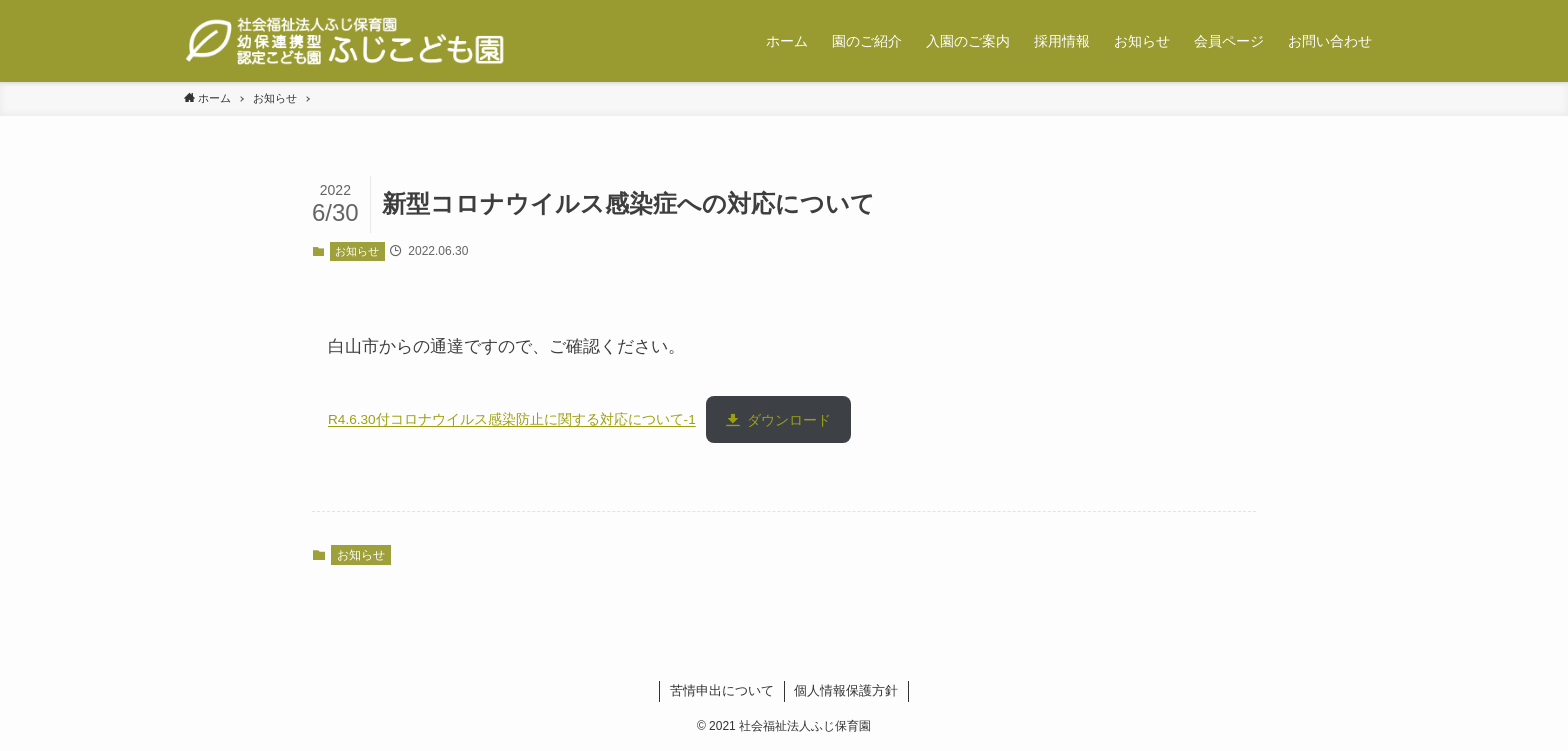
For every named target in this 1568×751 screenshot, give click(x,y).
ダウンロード (789, 420)
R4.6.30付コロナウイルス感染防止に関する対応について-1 (512, 420)
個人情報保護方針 (846, 690)
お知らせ (357, 251)
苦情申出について (722, 690)
